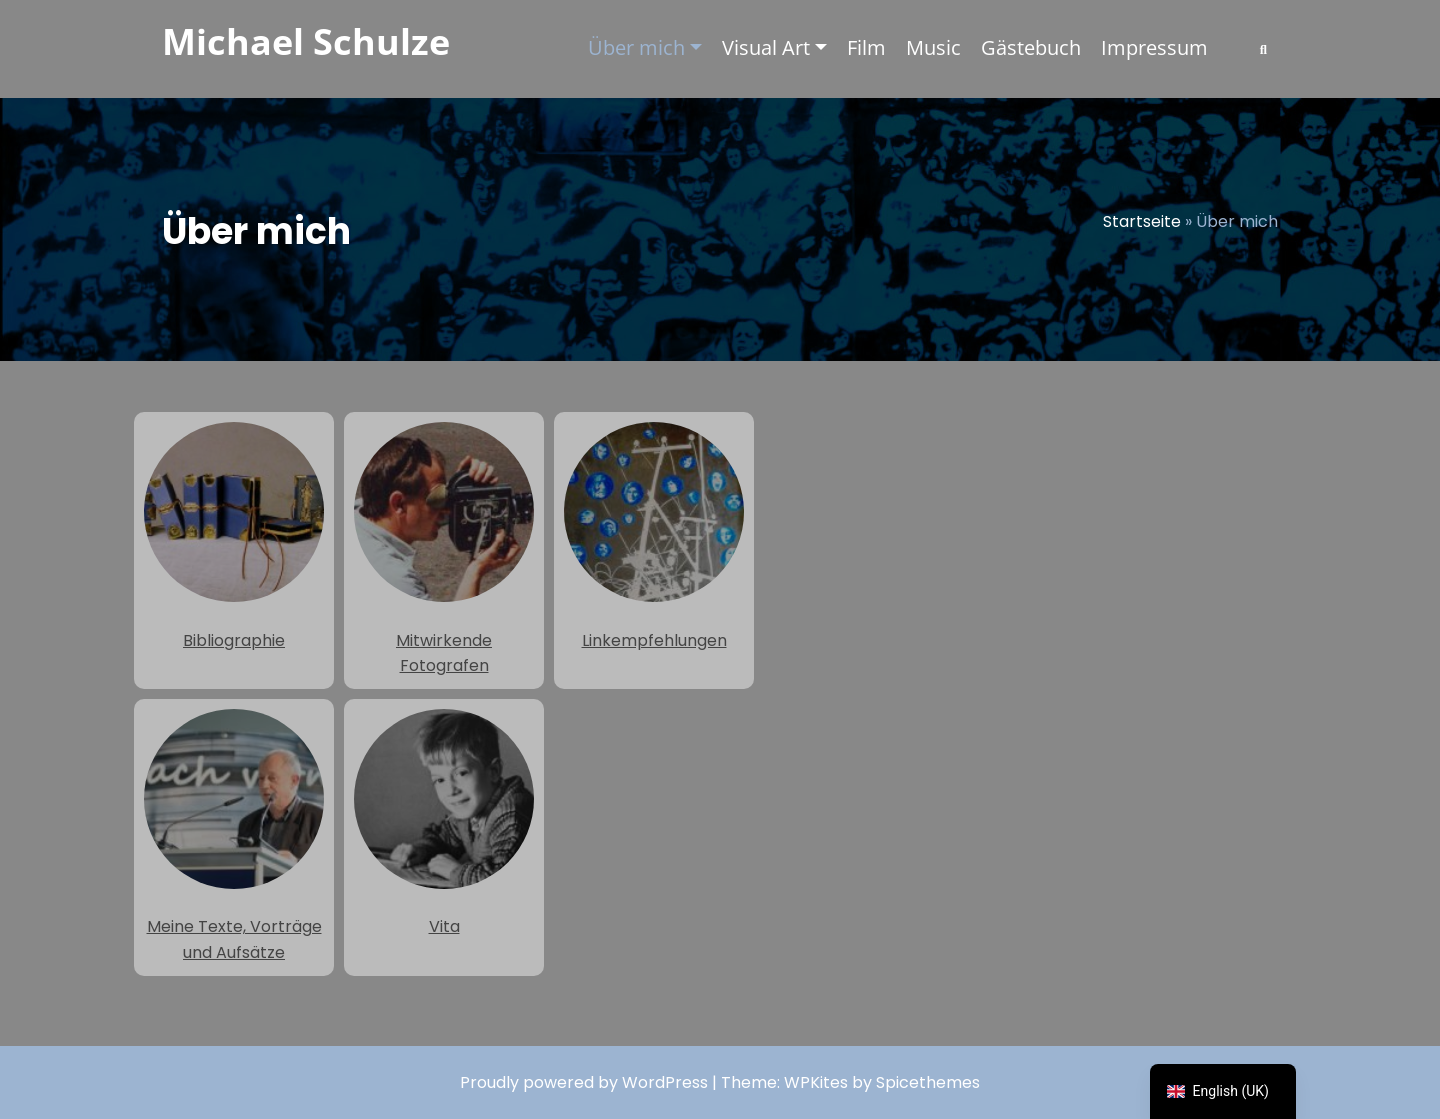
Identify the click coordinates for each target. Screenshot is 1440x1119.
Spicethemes (928, 1082)
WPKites (818, 1082)
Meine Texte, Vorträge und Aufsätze (234, 836)
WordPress (665, 1082)
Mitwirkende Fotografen (444, 549)
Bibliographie (234, 537)
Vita (444, 824)
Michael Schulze (306, 41)
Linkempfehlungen (654, 537)
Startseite (1142, 221)
